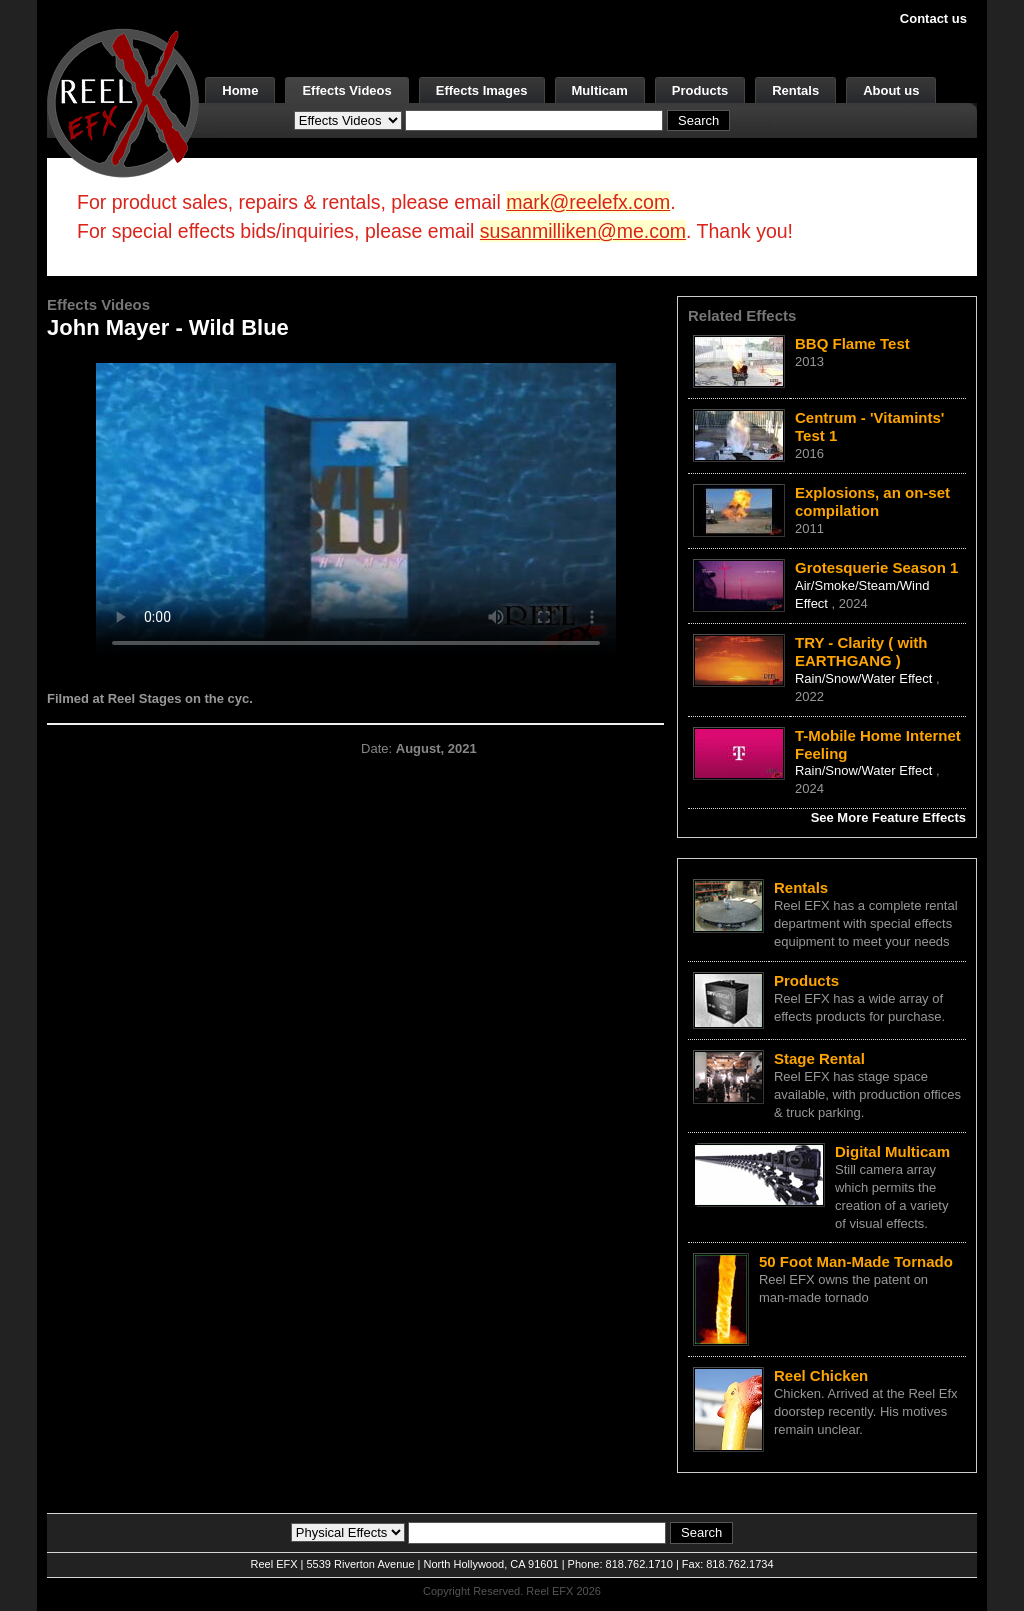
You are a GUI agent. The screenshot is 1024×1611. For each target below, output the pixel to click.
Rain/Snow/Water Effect (865, 678)
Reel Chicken (821, 1375)
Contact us (933, 18)
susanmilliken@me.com (583, 231)
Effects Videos (346, 90)
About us (891, 90)
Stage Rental (819, 1058)
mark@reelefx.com (588, 202)
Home (240, 90)
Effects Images (482, 90)
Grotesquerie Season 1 (876, 567)
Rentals (795, 90)
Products (700, 90)
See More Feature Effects (888, 817)
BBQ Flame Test (852, 343)
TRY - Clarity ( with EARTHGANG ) (861, 651)
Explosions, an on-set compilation (872, 501)
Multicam (600, 90)
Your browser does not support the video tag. (356, 508)
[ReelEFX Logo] (123, 101)
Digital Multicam (892, 1151)
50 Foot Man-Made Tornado (856, 1261)
